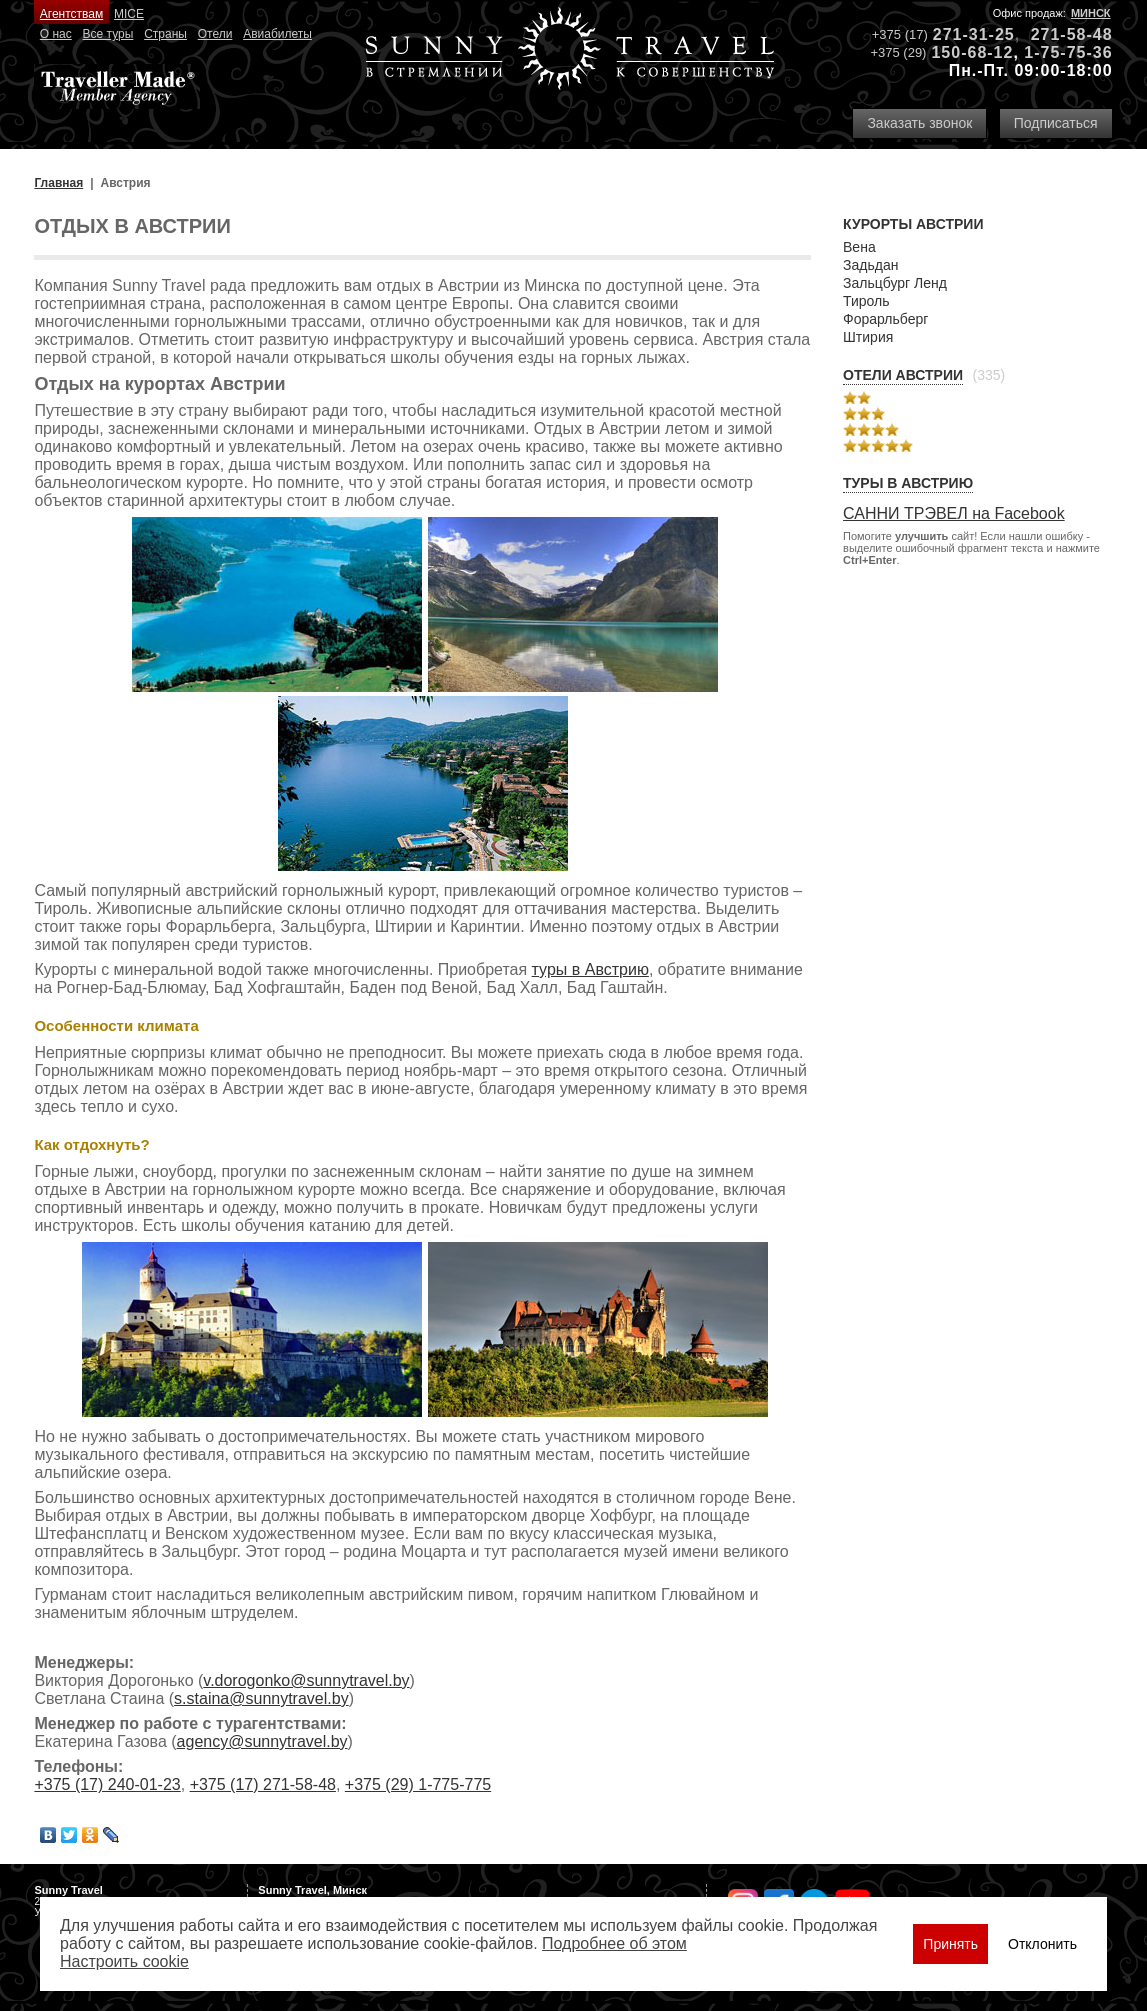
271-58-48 (1072, 34)
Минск (1091, 13)
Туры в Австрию (908, 483)
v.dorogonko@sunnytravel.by (306, 1680)
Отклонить (1042, 1944)
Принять (950, 1944)
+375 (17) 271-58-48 (263, 1784)
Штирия (868, 337)
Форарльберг (885, 319)
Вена (859, 247)
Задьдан (870, 265)
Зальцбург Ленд (895, 283)
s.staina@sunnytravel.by (261, 1698)
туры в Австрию (590, 969)
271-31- (964, 34)
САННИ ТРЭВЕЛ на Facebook (954, 513)
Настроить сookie (124, 1961)
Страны (165, 34)
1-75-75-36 (1068, 52)
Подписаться (1056, 123)
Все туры (108, 34)
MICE (129, 14)
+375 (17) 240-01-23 (107, 1784)
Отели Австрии (903, 375)
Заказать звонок (919, 123)
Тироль (866, 301)
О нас (56, 34)
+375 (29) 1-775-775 (418, 1784)
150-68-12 (972, 52)
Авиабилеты (277, 34)
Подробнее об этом (614, 1943)
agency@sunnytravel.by (262, 1741)
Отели (215, 34)
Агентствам (71, 14)
